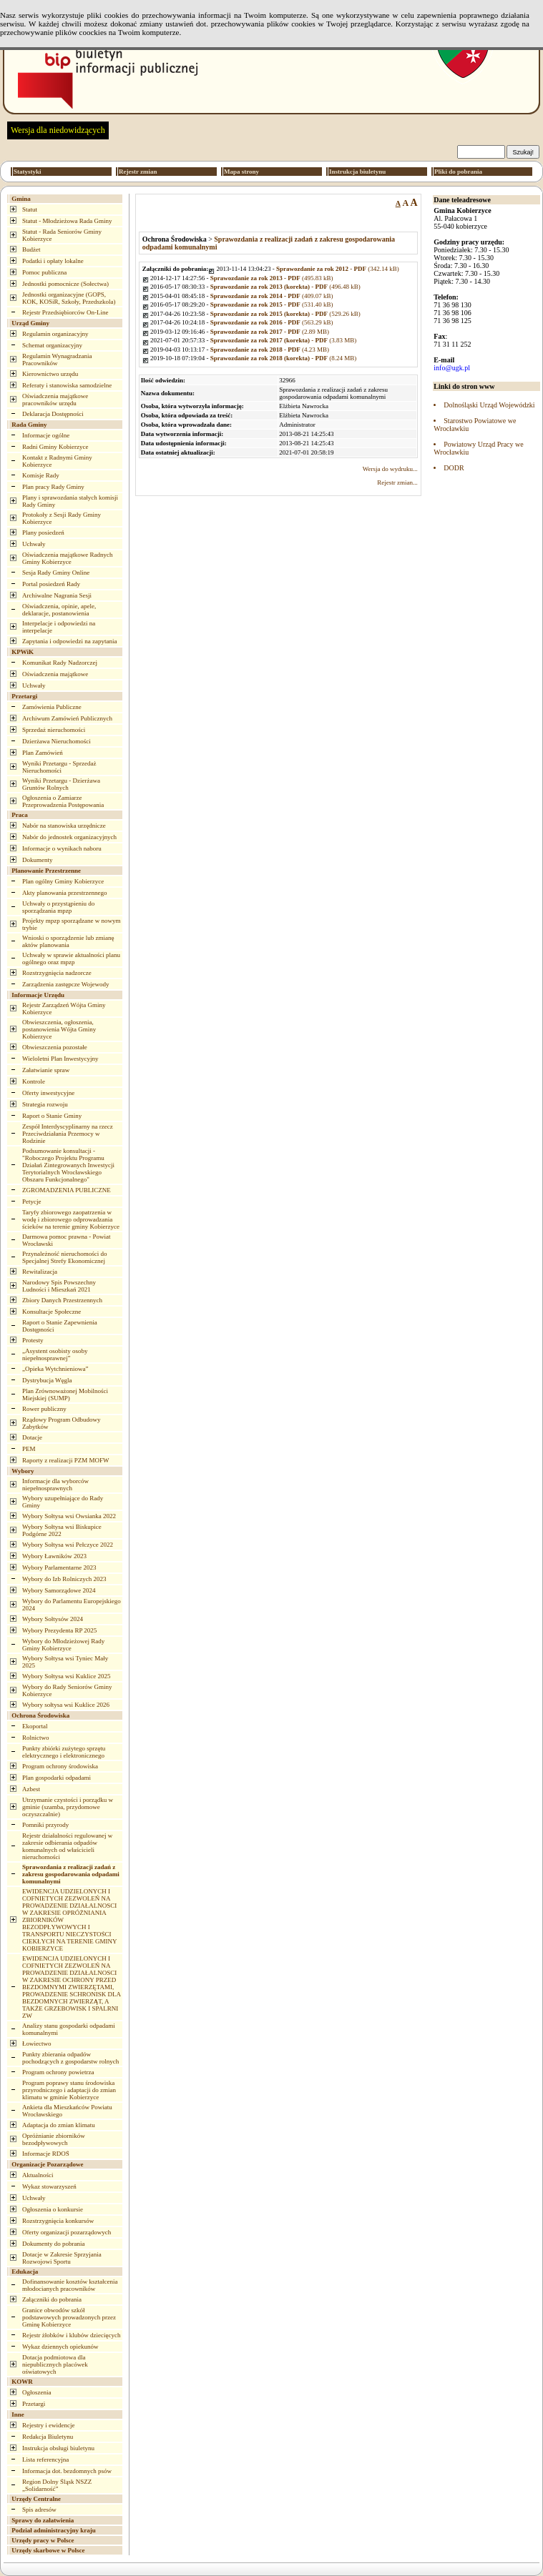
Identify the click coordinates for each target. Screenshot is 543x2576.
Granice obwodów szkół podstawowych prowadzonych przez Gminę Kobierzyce (69, 2317)
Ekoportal (35, 1726)
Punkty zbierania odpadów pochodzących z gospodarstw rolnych (70, 2058)
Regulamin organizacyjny (55, 333)
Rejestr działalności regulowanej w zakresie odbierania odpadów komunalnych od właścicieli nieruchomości (67, 1846)
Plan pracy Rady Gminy (53, 486)
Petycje (31, 1201)
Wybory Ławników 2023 (54, 1556)
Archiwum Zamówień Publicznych (67, 718)
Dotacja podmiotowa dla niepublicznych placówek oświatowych (55, 2364)
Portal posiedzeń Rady (51, 584)
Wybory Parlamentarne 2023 (59, 1567)
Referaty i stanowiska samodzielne (67, 385)
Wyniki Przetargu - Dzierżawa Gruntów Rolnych (61, 784)
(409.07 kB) (271, 295)
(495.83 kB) (271, 278)
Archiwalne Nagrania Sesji (57, 595)
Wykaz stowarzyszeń (49, 2186)
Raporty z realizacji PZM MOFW (65, 1460)
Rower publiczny (44, 1408)
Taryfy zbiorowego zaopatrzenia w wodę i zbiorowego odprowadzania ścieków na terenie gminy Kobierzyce (70, 1219)
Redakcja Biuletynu (47, 2436)
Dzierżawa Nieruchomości (56, 741)
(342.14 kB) (337, 268)
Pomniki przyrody (45, 1824)
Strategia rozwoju (45, 1104)
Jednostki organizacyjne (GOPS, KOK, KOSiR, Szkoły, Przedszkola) (68, 298)
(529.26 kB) (285, 313)
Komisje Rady (40, 475)
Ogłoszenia (37, 2392)
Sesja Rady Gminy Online (55, 572)
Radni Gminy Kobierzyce (55, 446)
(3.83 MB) (283, 340)
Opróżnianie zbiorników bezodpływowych (53, 2139)
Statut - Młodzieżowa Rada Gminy (67, 220)
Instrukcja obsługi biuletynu (58, 2448)
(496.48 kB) (285, 286)
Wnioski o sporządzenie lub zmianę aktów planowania (68, 941)
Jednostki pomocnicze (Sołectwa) (65, 283)
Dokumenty (37, 859)
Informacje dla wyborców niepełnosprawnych (55, 1484)
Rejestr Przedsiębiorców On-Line (65, 312)
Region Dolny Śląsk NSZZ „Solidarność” (57, 2485)
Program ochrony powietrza (58, 2072)
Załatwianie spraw (45, 1070)
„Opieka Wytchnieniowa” (55, 1368)
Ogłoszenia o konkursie (52, 2209)
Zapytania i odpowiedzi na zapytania (69, 641)
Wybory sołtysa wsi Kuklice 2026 (65, 1704)
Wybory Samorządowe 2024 (58, 1590)
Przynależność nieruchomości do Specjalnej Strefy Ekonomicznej (64, 1257)
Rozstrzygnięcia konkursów (58, 2220)
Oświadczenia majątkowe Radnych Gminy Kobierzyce (67, 558)
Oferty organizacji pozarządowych (66, 2232)
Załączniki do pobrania (52, 2299)
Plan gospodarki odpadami (56, 1777)
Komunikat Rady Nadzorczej (59, 662)
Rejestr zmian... (397, 482)
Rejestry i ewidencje (48, 2425)
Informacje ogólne (45, 435)
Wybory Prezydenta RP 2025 (59, 1630)
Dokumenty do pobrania (53, 2243)
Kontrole (33, 1081)
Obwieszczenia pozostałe (54, 1047)
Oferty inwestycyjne (48, 1092)
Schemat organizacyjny (52, 345)
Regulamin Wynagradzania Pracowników (57, 359)
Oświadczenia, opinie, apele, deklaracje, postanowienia (59, 610)
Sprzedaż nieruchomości (53, 729)
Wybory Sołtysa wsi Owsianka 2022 (69, 1516)
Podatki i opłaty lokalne (53, 260)
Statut (29, 209)
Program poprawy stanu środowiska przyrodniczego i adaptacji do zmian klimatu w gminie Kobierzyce (69, 2090)
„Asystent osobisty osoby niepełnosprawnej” (55, 1354)
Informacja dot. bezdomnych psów (67, 2471)
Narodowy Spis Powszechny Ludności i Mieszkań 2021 (59, 1286)
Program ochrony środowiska (60, 1766)
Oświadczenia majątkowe (55, 674)
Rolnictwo (35, 1737)
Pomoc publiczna (44, 272)
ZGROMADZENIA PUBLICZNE (66, 1190)
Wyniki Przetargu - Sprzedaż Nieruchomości (59, 767)
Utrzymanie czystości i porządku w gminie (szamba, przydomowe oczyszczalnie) (67, 1807)
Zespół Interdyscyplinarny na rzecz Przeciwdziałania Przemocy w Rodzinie (67, 1133)
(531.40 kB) (271, 304)
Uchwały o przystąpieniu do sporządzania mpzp (58, 907)
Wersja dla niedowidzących (58, 130)
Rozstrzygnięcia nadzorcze (57, 972)
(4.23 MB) (269, 349)
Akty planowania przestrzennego (64, 892)
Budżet (31, 249)
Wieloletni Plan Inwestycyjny (60, 1058)
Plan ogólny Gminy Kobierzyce (63, 881)
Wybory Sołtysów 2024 (52, 1619)
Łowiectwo (37, 2043)
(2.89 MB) (269, 331)
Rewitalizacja (39, 1271)
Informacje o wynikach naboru (62, 848)
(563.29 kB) (271, 322)
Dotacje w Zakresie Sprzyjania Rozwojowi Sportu (62, 2258)
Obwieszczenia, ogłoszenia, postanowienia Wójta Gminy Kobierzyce (59, 1029)
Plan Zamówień (42, 752)
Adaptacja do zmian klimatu (58, 2125)
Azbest (31, 1789)
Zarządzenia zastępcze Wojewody (65, 984)
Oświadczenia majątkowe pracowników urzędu (55, 399)
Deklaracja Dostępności (53, 413)
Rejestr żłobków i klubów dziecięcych (71, 2335)
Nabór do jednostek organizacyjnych (69, 837)
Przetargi (33, 2403)
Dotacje (32, 1437)
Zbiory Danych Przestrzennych (62, 1300)
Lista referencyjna (45, 2459)
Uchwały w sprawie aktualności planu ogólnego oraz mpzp (71, 958)
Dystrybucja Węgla (47, 1380)
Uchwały (34, 544)
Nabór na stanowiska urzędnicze (64, 825)
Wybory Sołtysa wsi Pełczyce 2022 (67, 1544)
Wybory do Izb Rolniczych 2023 (64, 1578)
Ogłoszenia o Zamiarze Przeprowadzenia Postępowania (63, 801)
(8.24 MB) (283, 358)
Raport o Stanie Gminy (52, 1115)
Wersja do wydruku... (390, 468)
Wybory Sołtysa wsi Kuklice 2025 (66, 1676)
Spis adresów (39, 2509)
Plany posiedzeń (43, 532)
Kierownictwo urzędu (50, 373)
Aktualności (38, 2175)
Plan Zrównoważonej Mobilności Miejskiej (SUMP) (65, 1394)
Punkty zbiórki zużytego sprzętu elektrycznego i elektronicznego (63, 1752)
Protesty (33, 1340)
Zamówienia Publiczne (52, 706)
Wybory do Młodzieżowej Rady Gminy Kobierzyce (63, 1645)
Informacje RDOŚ (45, 2153)
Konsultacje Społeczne (51, 1311)
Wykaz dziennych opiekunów (60, 2346)
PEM (29, 1448)
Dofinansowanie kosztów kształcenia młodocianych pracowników (69, 2285)
